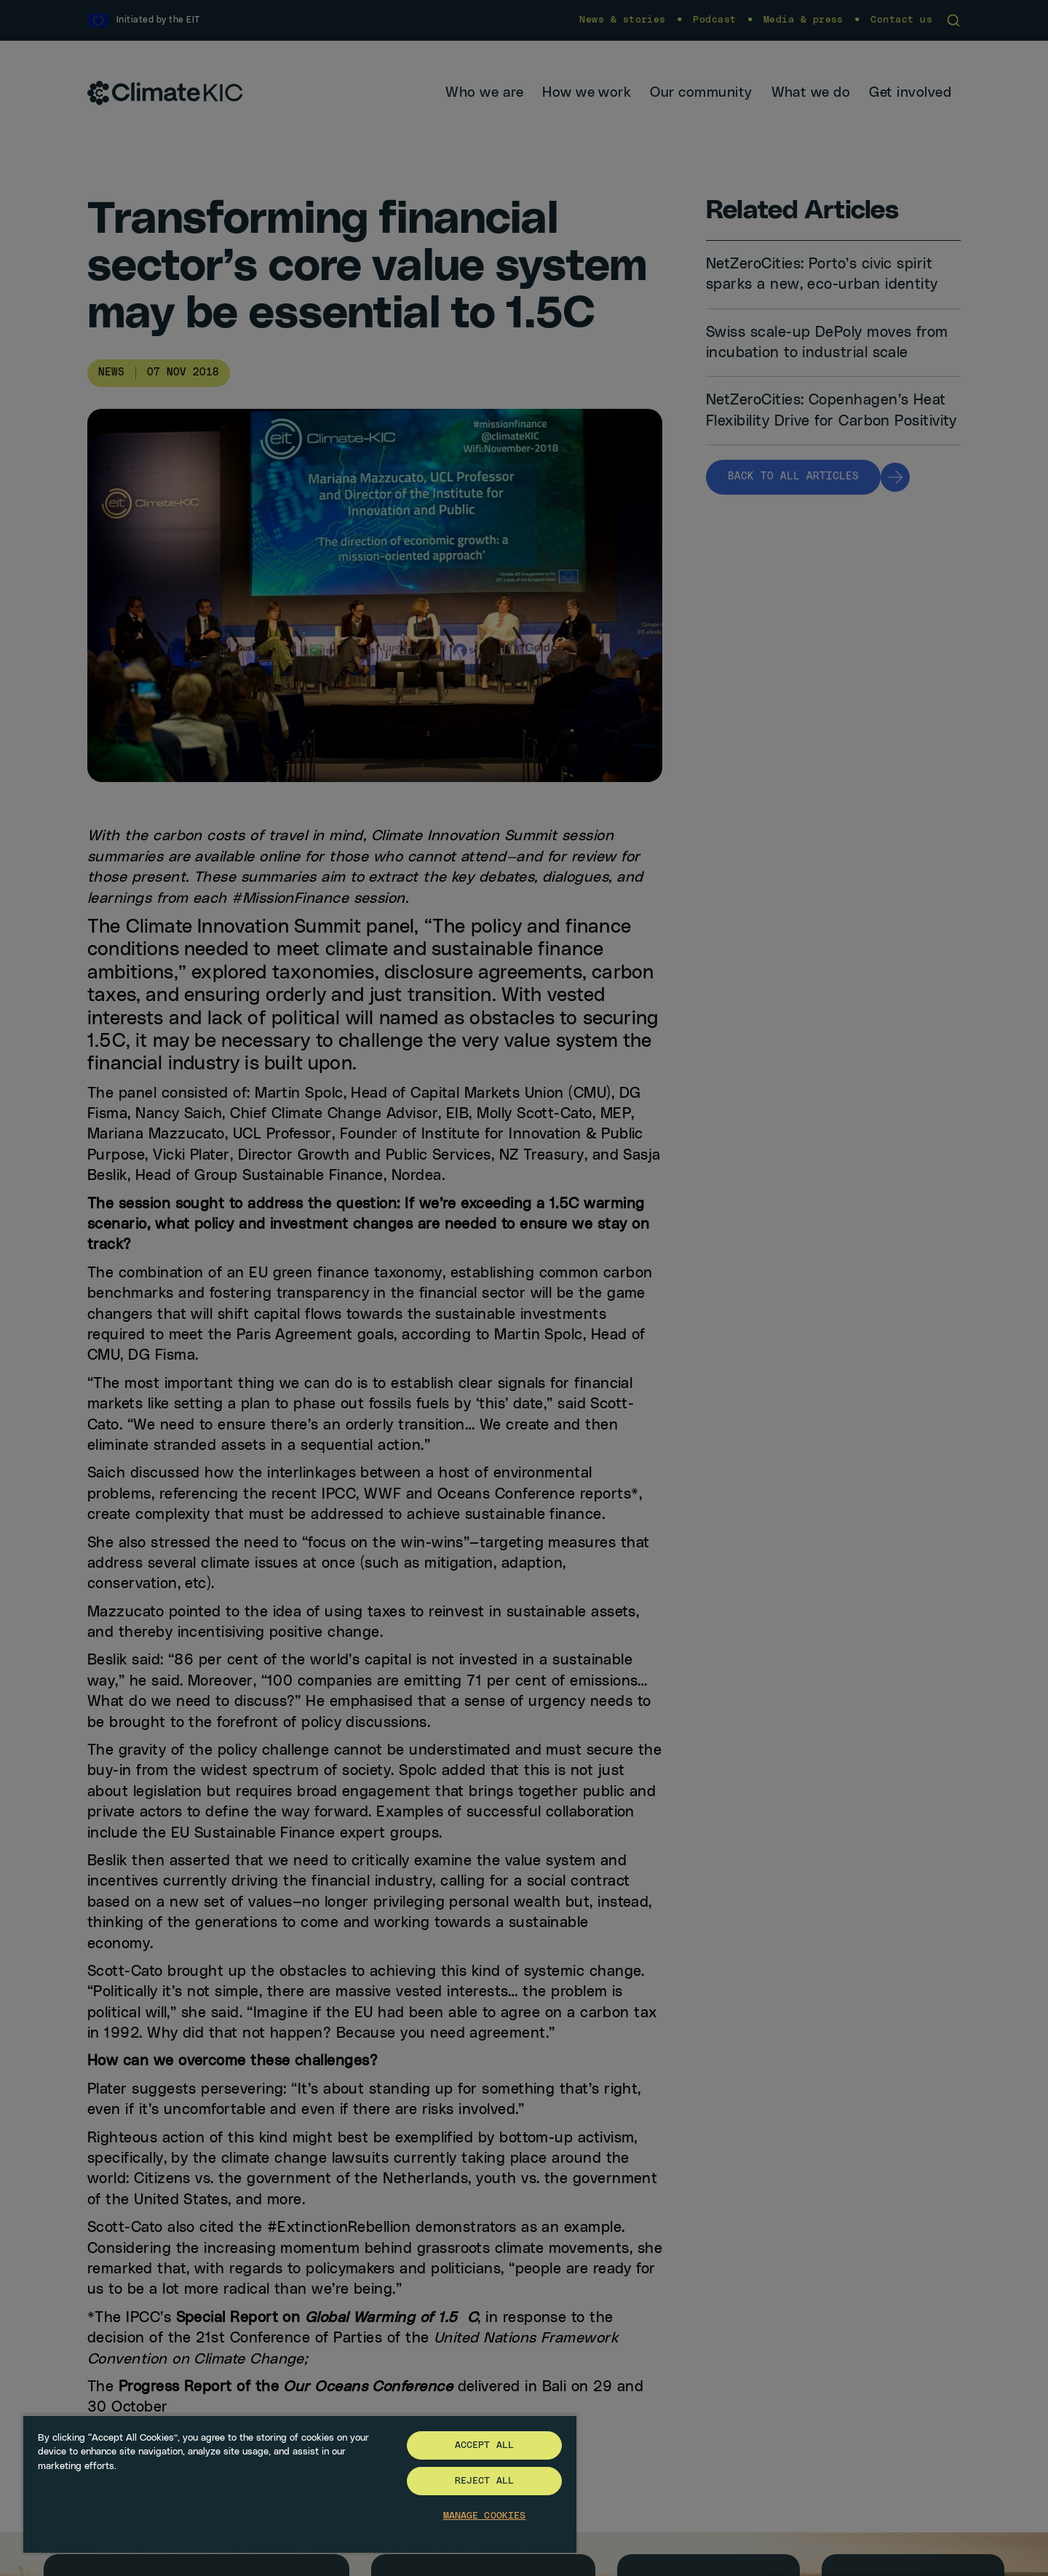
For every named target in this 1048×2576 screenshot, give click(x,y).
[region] (299, 2483)
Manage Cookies (484, 2516)
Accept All (484, 2445)
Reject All (484, 2481)
